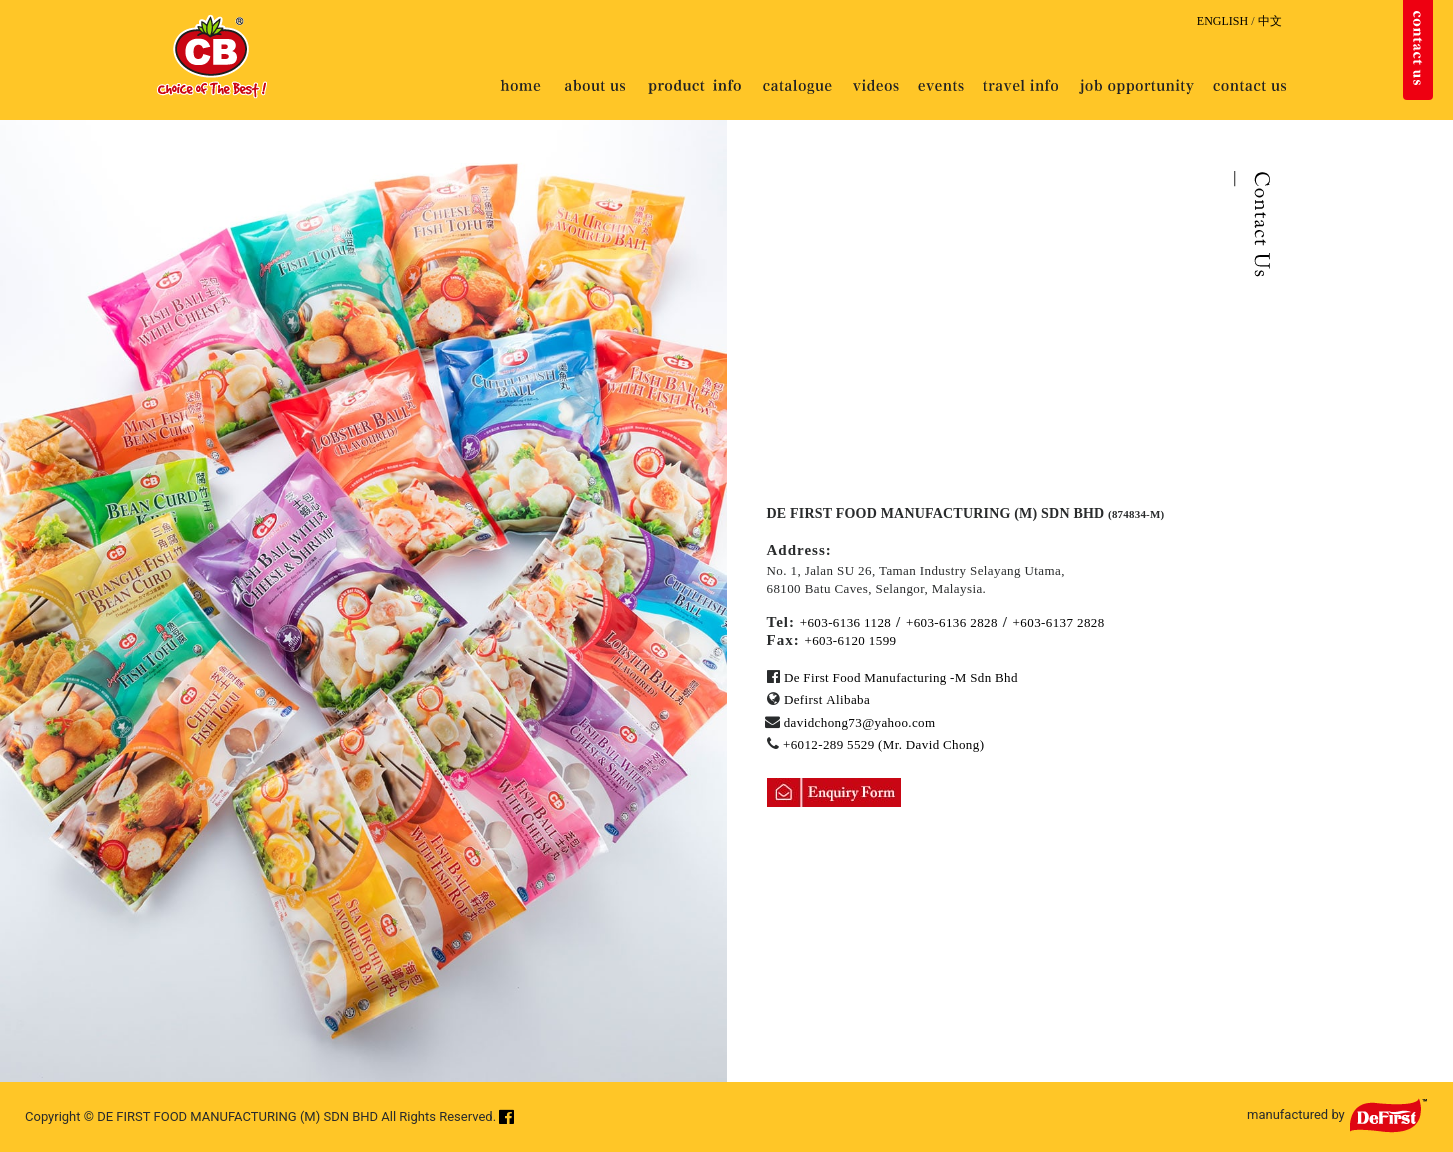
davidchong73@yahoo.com (860, 722)
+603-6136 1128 (846, 622)
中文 (1270, 21)
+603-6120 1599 (850, 640)
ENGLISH (1222, 21)
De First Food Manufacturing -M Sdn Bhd (901, 677)
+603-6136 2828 (952, 622)
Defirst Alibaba (827, 699)
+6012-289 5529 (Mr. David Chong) (883, 744)
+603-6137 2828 (1059, 622)
